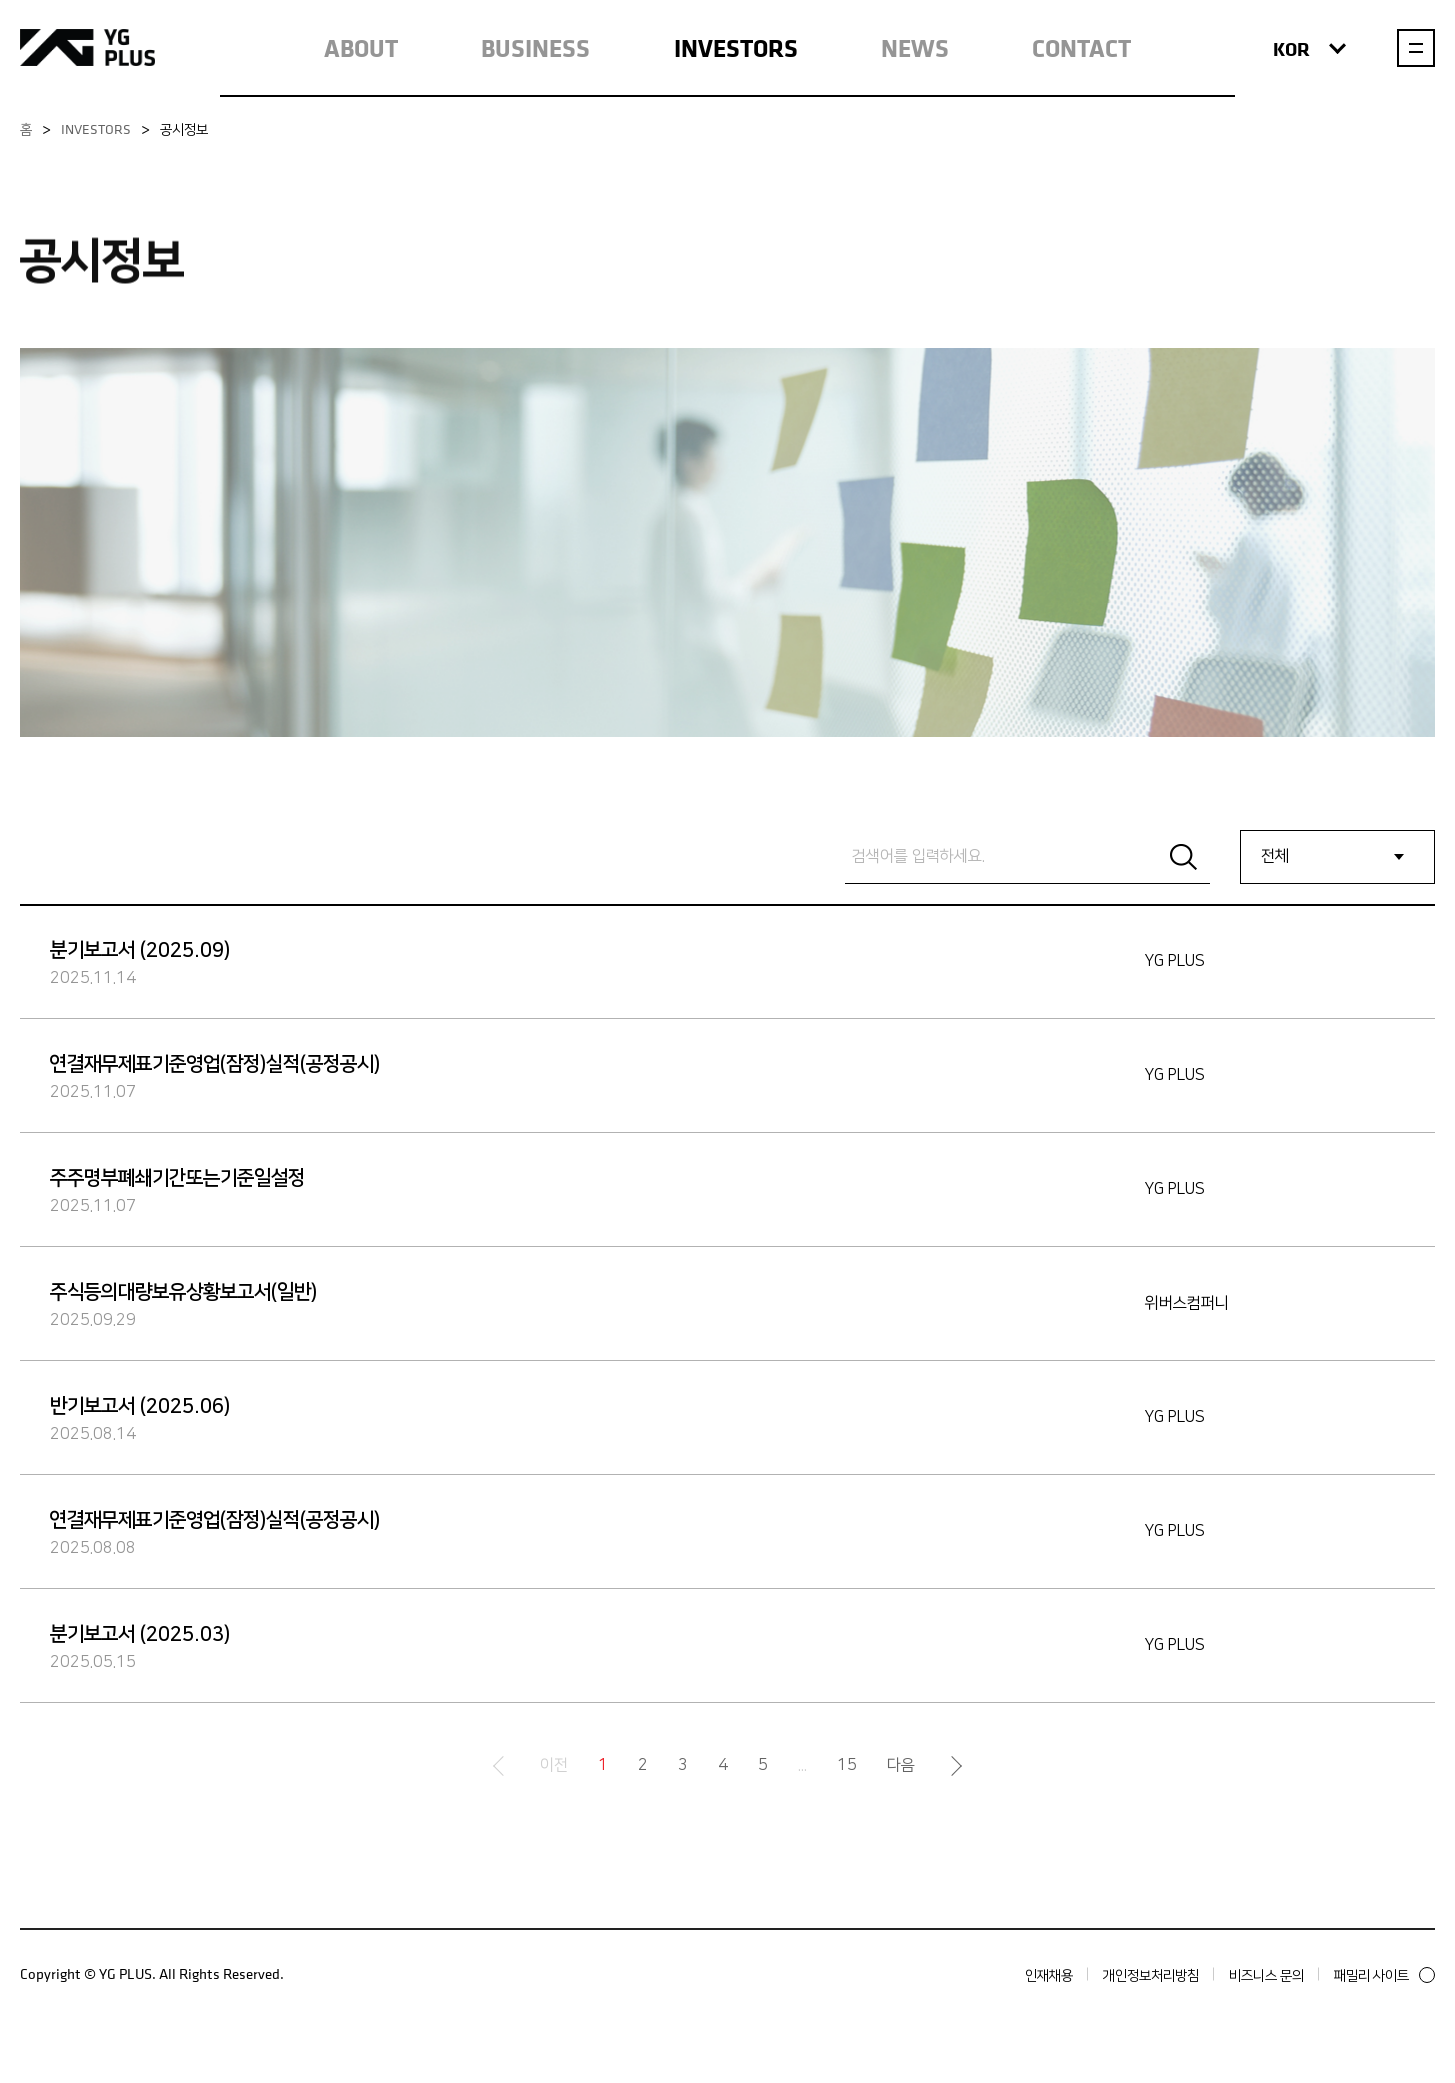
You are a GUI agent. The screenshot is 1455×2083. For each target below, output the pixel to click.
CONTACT (1081, 47)
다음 (901, 1765)
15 (847, 1765)
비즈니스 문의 (1266, 1974)
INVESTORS (736, 47)
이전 (554, 1765)
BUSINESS (535, 47)
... (802, 1765)
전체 (1275, 856)
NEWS (915, 47)
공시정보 (184, 128)
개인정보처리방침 (1151, 1974)
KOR (1309, 48)
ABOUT (361, 47)
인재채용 (1049, 1974)
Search (1183, 856)
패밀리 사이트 (1384, 1974)
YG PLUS (87, 47)
